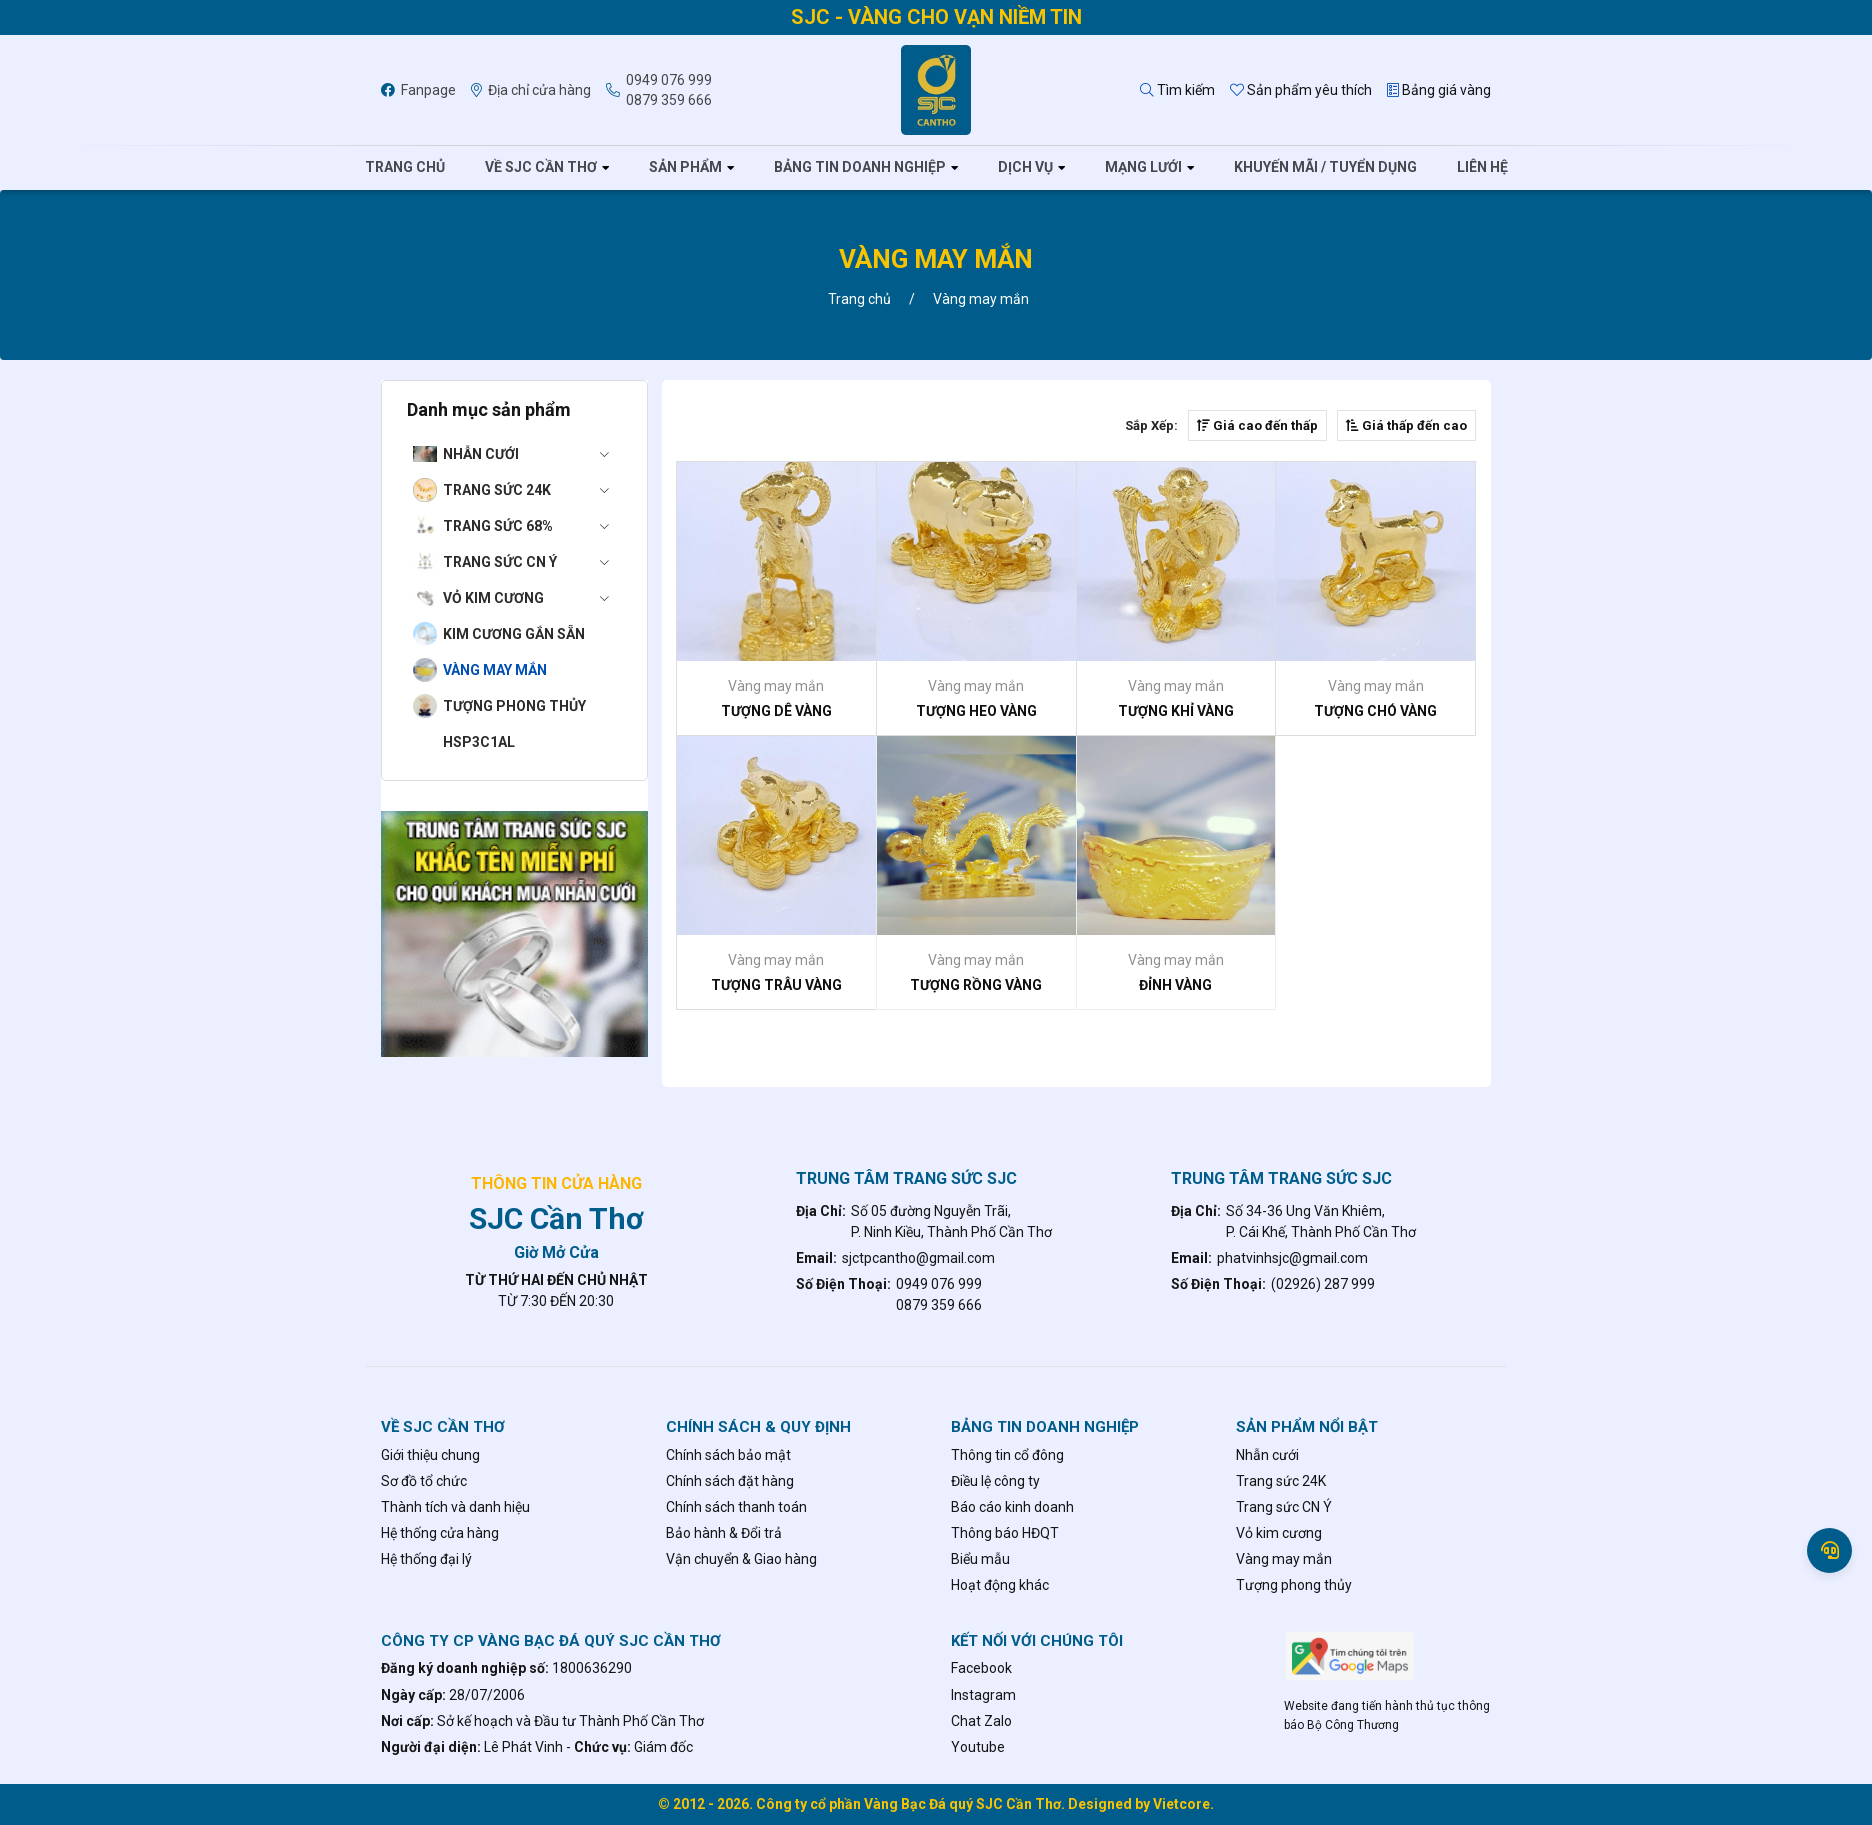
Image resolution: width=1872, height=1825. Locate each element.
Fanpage (418, 90)
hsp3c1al (479, 742)
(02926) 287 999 (1323, 1284)
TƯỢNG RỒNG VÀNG (976, 985)
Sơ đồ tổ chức (424, 1481)
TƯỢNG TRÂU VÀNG (776, 985)
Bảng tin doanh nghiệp (860, 167)
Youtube (978, 1747)
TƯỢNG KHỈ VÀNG (1176, 711)
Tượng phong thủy (514, 706)
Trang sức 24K (532, 490)
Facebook (981, 1668)
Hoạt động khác (1000, 1585)
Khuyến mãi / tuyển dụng (1325, 167)
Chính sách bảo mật (728, 1455)
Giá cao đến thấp (1257, 425)
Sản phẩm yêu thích (1301, 90)
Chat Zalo (981, 1721)
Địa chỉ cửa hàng (531, 90)
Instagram (983, 1695)
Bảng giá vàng (1439, 90)
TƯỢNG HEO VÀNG (976, 711)
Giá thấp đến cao (1406, 425)
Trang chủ (405, 167)
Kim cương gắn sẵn (514, 634)
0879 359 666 (669, 100)
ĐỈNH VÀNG (1175, 985)
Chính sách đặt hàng (730, 1481)
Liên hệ (1482, 167)
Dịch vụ (1025, 167)
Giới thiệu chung (430, 1455)
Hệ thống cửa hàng (440, 1533)
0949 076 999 (669, 80)
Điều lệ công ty (995, 1481)
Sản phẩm (685, 167)
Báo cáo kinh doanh (1012, 1507)
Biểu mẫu (980, 1559)
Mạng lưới (1143, 167)
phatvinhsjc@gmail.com (1292, 1258)
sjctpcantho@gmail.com (918, 1258)
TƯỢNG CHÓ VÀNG (1375, 711)
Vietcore (1181, 1804)
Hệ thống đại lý (426, 1559)
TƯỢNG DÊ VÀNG (776, 711)
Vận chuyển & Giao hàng (741, 1559)
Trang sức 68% (532, 526)
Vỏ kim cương (532, 598)
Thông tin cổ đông (1007, 1455)
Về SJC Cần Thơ (541, 167)
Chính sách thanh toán (736, 1507)
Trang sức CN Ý (532, 562)
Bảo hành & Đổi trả (724, 1533)
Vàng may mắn (495, 670)
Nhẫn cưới (532, 454)
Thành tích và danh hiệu (455, 1507)
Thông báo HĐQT (1005, 1533)
